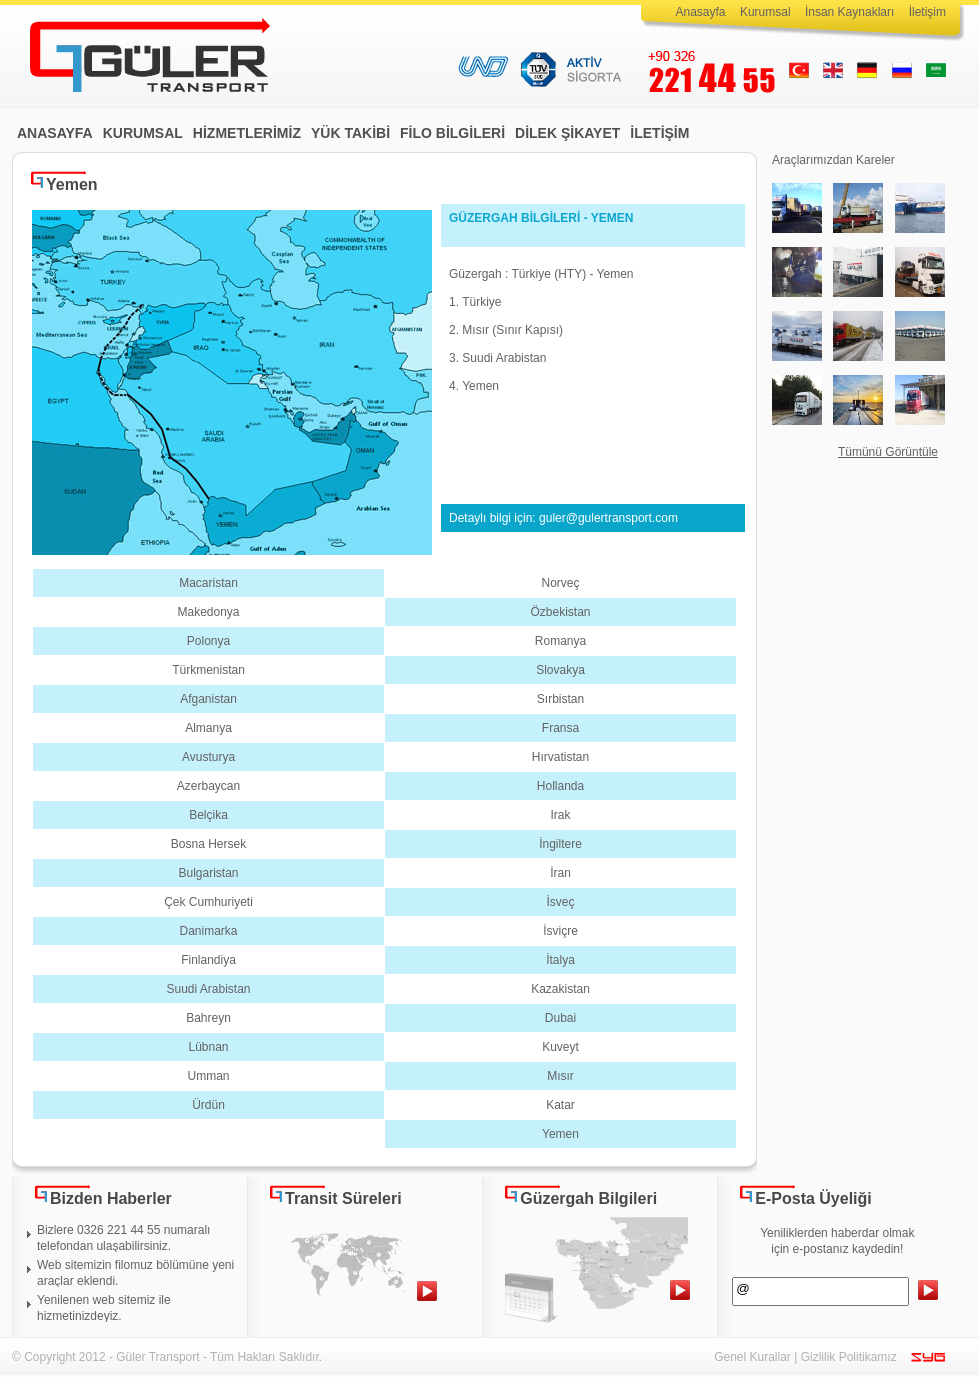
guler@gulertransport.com (608, 518)
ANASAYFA (55, 133)
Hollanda (560, 786)
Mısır (560, 1076)
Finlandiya (208, 960)
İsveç (560, 902)
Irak (560, 815)
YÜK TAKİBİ (350, 133)
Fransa (560, 728)
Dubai (560, 1018)
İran (560, 873)
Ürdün (208, 1105)
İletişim (927, 12)
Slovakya (560, 670)
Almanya (208, 728)
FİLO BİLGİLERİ (452, 133)
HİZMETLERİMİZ (247, 133)
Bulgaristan (208, 873)
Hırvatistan (560, 757)
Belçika (208, 815)
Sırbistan (560, 699)
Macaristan (208, 583)
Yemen (560, 1134)
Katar (560, 1105)
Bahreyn (208, 1018)
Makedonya (208, 612)
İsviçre (560, 931)
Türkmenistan (208, 670)
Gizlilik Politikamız (849, 1357)
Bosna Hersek (208, 844)
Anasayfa (701, 12)
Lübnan (208, 1047)
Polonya (208, 641)
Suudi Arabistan (208, 989)
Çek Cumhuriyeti (208, 902)
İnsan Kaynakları (849, 12)
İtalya (560, 960)
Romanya (560, 641)
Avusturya (208, 757)
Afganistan (208, 699)
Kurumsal (765, 12)
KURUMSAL (143, 133)
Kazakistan (560, 989)
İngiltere (560, 844)
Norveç (560, 583)
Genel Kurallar (752, 1357)
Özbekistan (560, 612)
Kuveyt (560, 1047)
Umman (208, 1076)
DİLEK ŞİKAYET (567, 133)
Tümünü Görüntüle (888, 452)
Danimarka (208, 931)
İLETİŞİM (659, 133)
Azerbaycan (208, 786)
